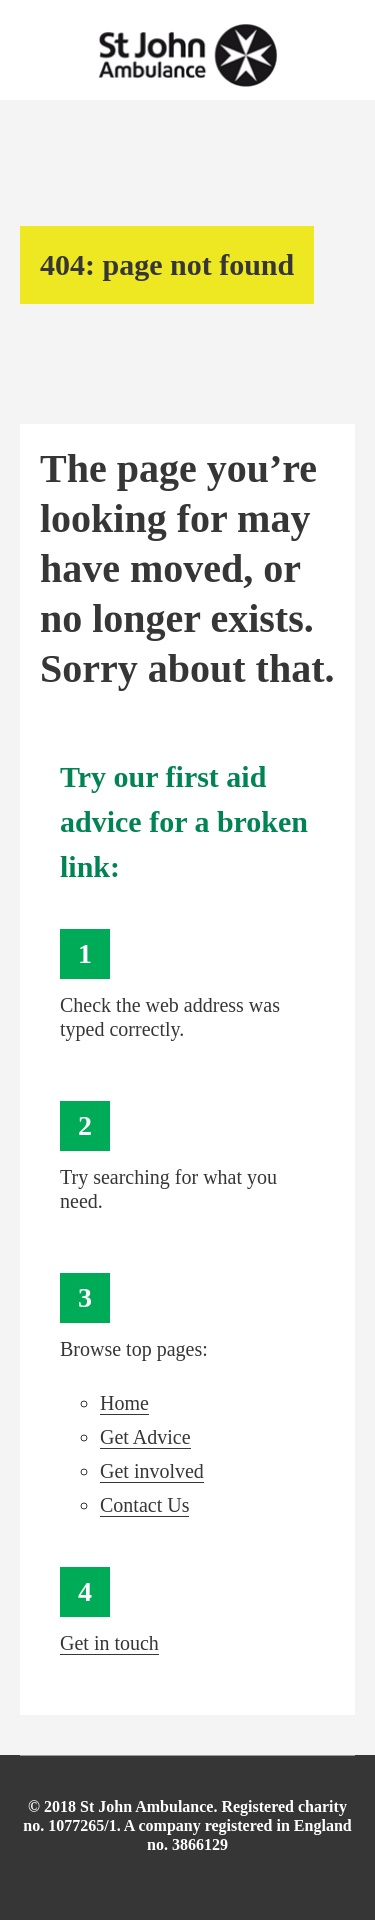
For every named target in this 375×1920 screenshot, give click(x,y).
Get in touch (109, 1643)
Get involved (152, 1471)
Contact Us (144, 1505)
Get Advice (145, 1437)
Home (124, 1403)
